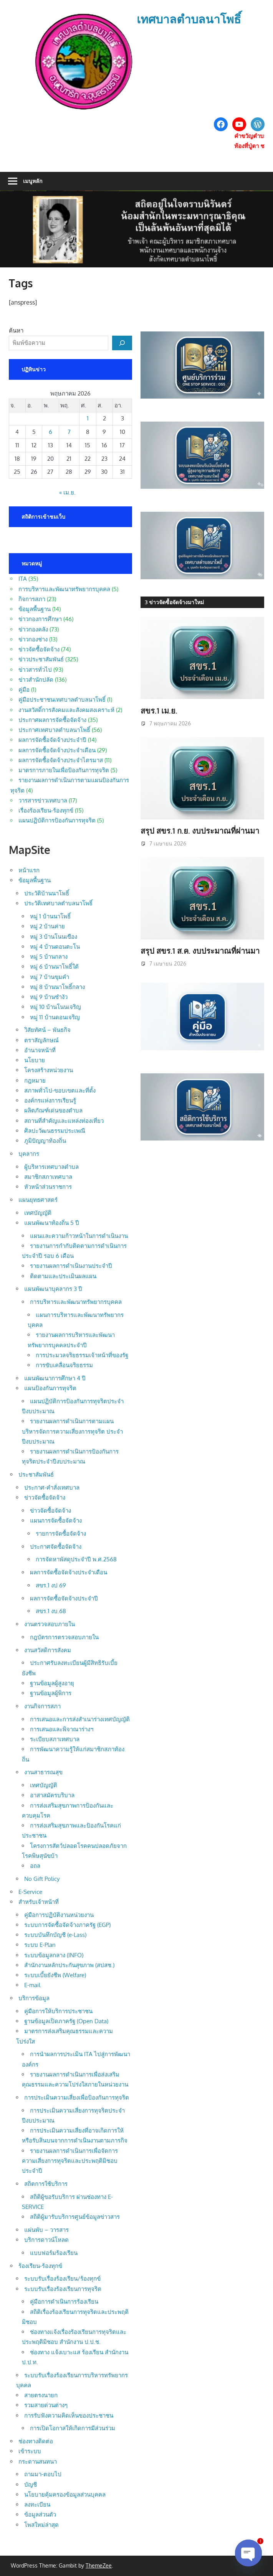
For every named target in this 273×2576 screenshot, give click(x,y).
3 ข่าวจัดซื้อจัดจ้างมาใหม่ (174, 602)
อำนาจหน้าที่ (40, 1050)
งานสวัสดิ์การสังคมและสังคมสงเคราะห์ (66, 710)
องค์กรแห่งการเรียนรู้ (50, 1100)
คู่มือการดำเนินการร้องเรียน (64, 2301)
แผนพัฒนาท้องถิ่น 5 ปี (51, 1222)
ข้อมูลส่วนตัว (40, 2514)
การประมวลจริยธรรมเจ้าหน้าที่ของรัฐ (82, 1355)
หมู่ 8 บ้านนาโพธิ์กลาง (57, 987)
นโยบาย (34, 1060)
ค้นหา (16, 330)
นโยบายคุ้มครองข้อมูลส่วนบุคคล (65, 2494)
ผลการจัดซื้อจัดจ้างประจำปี (52, 739)
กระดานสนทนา (37, 2461)
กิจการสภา (31, 599)
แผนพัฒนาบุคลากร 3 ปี (53, 1288)
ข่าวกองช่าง (33, 639)
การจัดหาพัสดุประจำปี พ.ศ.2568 (76, 1559)
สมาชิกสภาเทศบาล (48, 1176)
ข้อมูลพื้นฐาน (34, 609)
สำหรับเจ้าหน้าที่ (38, 1901)
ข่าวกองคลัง (33, 629)
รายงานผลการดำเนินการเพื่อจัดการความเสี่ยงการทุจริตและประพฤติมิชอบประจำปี (70, 2161)
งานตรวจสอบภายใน (49, 1624)
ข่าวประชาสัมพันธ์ (41, 659)
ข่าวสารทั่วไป (35, 669)
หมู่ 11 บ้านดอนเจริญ (55, 1017)
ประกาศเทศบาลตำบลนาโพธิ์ (54, 729)
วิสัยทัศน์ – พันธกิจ (47, 1029)
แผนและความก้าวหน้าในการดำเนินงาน (79, 1235)
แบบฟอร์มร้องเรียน (54, 2252)
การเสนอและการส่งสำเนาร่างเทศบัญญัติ (80, 1719)
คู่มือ (24, 689)
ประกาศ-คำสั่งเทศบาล (51, 1487)
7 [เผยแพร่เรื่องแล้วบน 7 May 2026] (69, 431)
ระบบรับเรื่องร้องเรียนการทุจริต (62, 2289)
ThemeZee (99, 2565)
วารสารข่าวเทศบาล (42, 800)
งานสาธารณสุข (43, 1772)
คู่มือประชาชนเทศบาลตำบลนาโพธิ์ (62, 699)
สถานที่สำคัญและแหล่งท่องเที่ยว (64, 1120)
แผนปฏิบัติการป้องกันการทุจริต (57, 820)
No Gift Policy (42, 1878)
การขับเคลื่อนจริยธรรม (64, 1365)
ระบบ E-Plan (40, 1944)
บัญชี (30, 2484)
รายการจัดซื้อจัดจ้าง (61, 1533)
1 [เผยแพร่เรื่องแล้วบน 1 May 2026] (88, 418)
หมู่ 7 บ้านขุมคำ (49, 977)
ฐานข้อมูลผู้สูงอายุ (52, 1683)
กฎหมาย (35, 1080)
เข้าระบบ (29, 2451)
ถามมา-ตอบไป (42, 2474)
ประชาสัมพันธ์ (36, 1474)
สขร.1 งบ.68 (51, 1611)
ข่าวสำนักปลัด (35, 679)
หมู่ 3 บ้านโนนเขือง (53, 936)
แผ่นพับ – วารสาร (46, 2229)
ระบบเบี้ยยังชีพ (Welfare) (55, 1975)
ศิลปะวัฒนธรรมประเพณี (54, 1130)
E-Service (30, 1891)
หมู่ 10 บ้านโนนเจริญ (55, 1006)
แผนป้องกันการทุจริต (50, 1388)
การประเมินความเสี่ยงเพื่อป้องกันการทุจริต (76, 2097)
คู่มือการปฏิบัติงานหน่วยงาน (59, 1914)
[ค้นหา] (122, 343)
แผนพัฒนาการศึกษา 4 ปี (55, 1378)
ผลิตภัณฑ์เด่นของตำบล (53, 1110)
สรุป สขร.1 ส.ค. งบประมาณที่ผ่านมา (200, 951)
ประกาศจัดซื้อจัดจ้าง (55, 1546)
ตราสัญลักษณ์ (41, 1040)
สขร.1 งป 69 (51, 1585)
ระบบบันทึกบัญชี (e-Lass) (55, 1934)
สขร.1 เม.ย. (159, 710)
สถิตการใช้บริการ (46, 2183)
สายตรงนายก (41, 2395)
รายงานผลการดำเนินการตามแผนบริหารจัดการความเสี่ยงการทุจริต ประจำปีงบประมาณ (72, 1431)
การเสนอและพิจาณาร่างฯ (61, 1729)
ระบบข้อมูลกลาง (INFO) (53, 1955)
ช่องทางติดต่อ (35, 2441)
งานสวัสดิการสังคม (47, 1650)
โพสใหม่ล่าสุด (41, 2524)
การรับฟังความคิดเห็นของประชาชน (68, 2415)
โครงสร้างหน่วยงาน (48, 1070)
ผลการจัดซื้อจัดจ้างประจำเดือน (57, 750)
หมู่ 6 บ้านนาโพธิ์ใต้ (54, 966)
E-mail (32, 1985)
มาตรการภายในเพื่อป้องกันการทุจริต (63, 770)
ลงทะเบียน (37, 2504)
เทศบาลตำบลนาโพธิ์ (189, 18)
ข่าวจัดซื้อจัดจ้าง (39, 649)
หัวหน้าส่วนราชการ (48, 1186)
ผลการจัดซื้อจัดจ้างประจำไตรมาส (60, 760)
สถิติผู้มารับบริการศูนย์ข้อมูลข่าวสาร (75, 2216)
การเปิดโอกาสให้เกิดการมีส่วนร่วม (72, 2428)
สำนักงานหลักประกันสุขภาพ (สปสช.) (69, 1965)
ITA (22, 578)
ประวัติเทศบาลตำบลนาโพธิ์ (58, 903)
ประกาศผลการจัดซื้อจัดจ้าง (52, 720)
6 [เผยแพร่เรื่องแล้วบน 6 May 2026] (50, 431)
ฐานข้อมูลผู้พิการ (50, 1693)
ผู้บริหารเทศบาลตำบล (51, 1166)
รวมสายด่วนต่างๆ (46, 2405)
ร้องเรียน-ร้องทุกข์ (40, 2265)
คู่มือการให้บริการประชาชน (58, 2011)
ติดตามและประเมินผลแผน (63, 1276)
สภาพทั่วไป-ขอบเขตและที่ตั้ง (60, 1090)
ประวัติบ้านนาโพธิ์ (46, 893)
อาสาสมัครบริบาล (52, 1795)
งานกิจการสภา (42, 1706)
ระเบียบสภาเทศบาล (54, 1739)
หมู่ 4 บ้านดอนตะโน (55, 946)
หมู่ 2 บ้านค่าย (47, 926)
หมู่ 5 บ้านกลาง (49, 956)
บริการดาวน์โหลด (46, 2239)
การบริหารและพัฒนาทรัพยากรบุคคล (64, 589)
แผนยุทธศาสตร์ (38, 1199)
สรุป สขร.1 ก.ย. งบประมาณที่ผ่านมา (200, 831)
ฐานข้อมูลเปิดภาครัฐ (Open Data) (66, 2021)
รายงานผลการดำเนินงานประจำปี (71, 1265)
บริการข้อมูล (34, 1998)
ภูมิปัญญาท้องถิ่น (45, 1140)
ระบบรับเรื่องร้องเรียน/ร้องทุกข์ (62, 2278)
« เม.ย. (67, 492)
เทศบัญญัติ (37, 1212)
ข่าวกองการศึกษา (40, 619)
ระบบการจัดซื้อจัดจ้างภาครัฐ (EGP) (67, 1924)
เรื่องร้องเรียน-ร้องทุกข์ (45, 810)
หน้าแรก (29, 870)
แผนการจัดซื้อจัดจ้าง (56, 1520)
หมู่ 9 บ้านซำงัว (49, 996)
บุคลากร (28, 1153)
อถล (35, 1865)
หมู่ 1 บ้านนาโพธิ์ (50, 916)
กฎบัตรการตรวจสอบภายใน (64, 1637)
